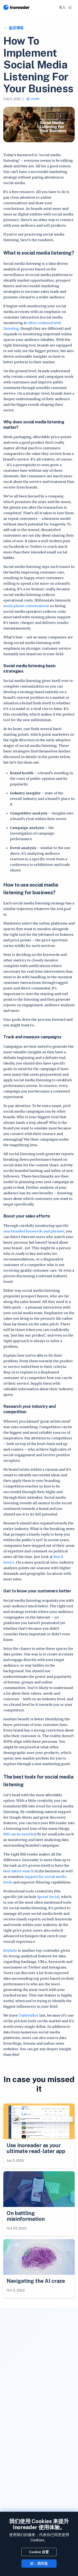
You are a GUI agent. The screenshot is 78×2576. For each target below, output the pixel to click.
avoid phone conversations (26, 606)
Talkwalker (28, 2015)
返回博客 (16, 28)
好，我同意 (39, 2563)
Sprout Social (48, 1897)
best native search (18, 1871)
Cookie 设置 (39, 2552)
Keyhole (10, 1950)
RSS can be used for (19, 1834)
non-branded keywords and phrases (33, 1231)
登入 (62, 7)
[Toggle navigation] (70, 7)
